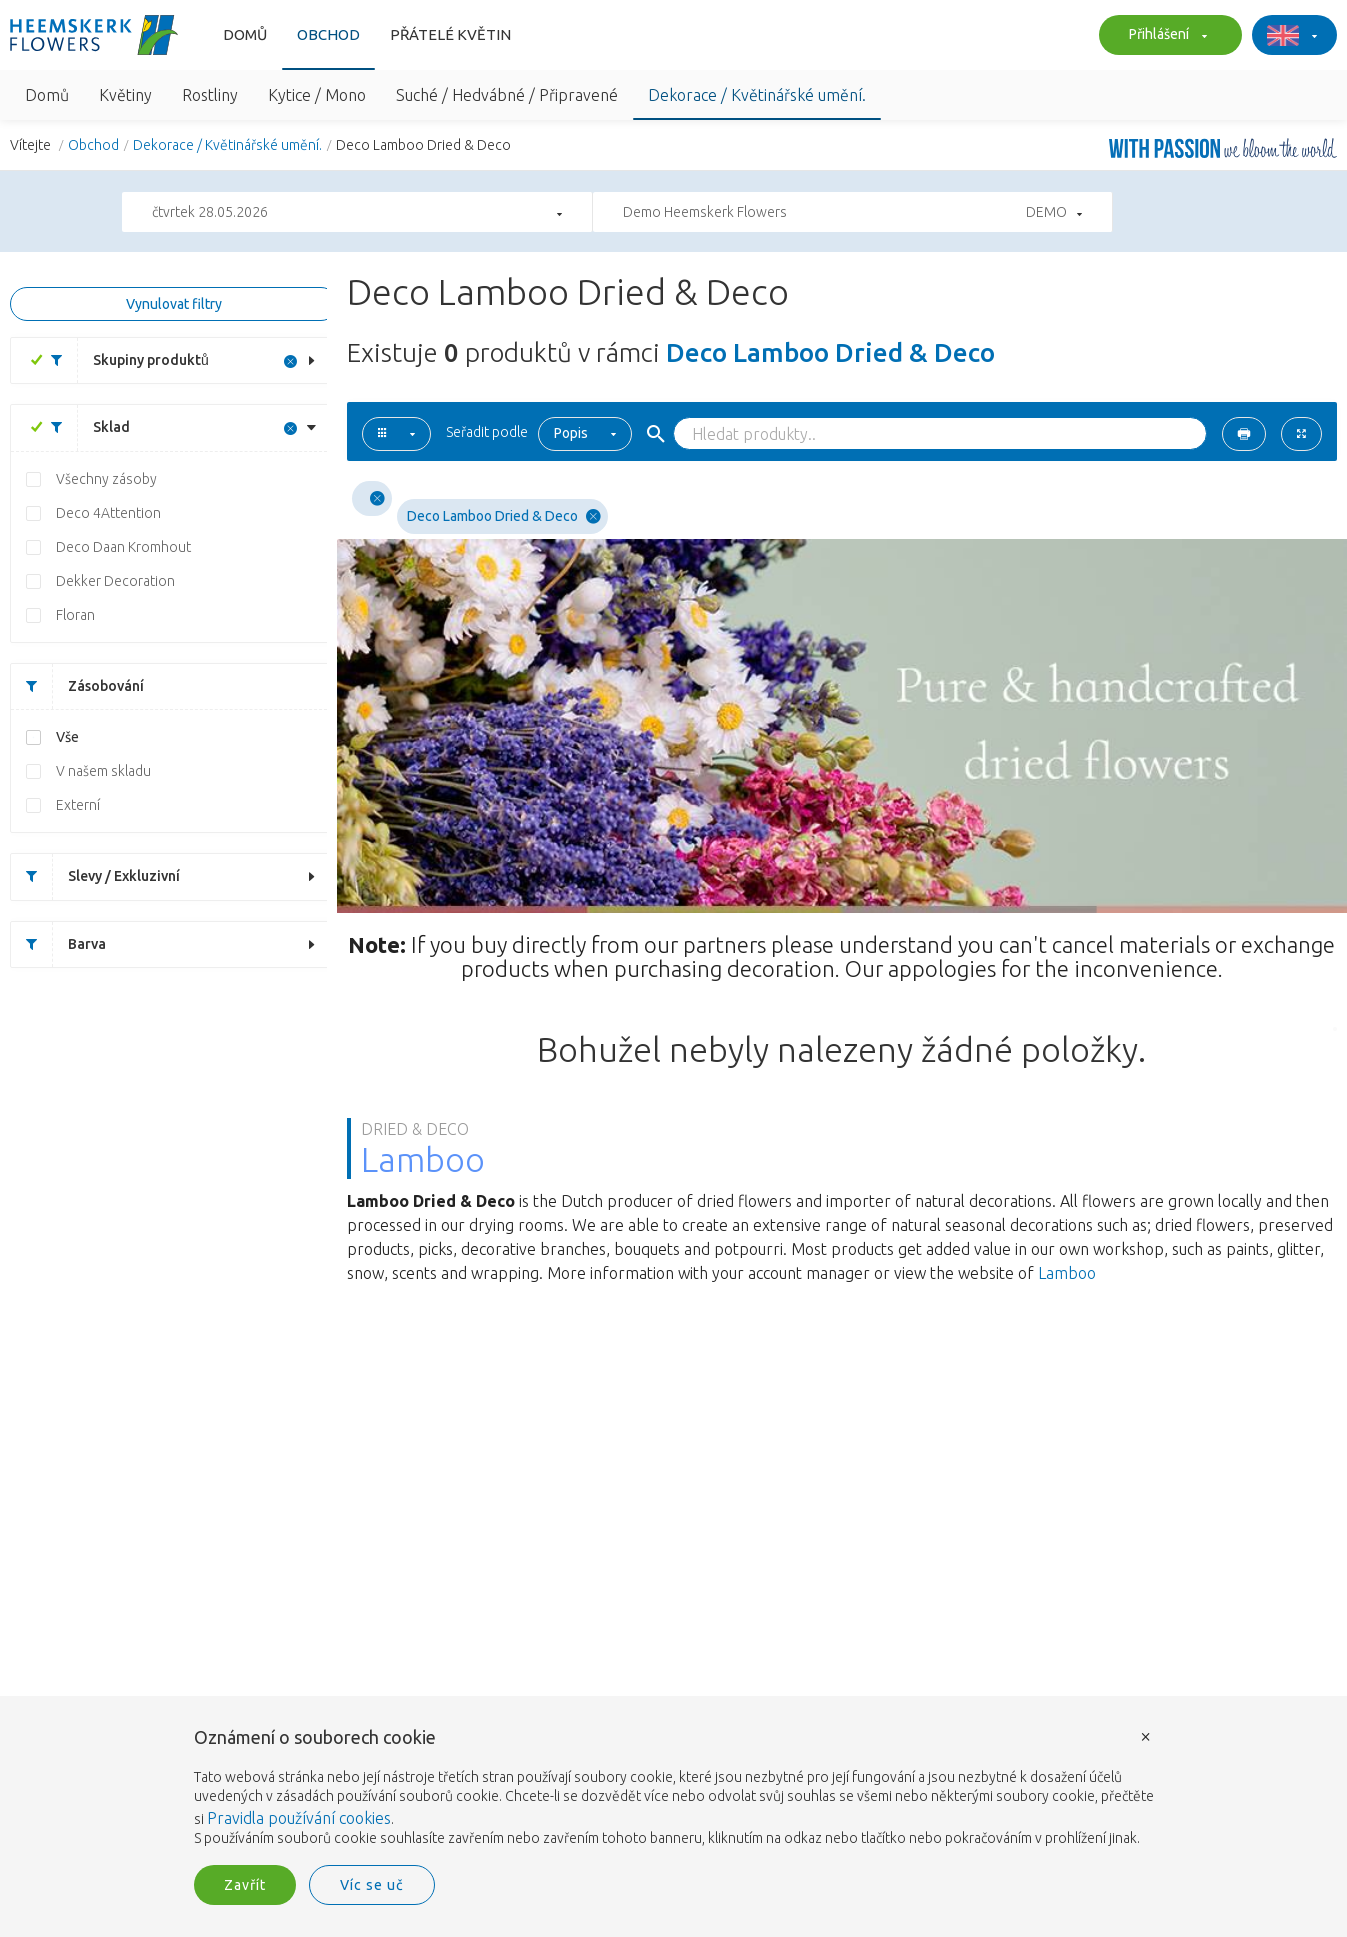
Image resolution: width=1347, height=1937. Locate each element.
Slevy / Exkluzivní (95, 876)
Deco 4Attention (108, 513)
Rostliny (210, 95)
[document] (674, 1788)
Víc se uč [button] (372, 1885)
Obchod (328, 34)
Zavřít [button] (245, 1885)
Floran (75, 615)
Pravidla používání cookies (299, 1818)
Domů (245, 34)
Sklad (83, 427)
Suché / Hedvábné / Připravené (507, 95)
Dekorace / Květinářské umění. (757, 95)
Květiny (125, 95)
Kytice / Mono (317, 95)
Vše (67, 737)
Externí (78, 805)
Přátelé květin (450, 34)
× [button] (1146, 1735)
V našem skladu (103, 771)
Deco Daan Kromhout (123, 547)
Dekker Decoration (115, 581)
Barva (58, 944)
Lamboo (1067, 1273)
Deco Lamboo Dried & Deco (504, 516)
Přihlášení (1165, 36)
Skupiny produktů (122, 360)
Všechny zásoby (106, 479)
